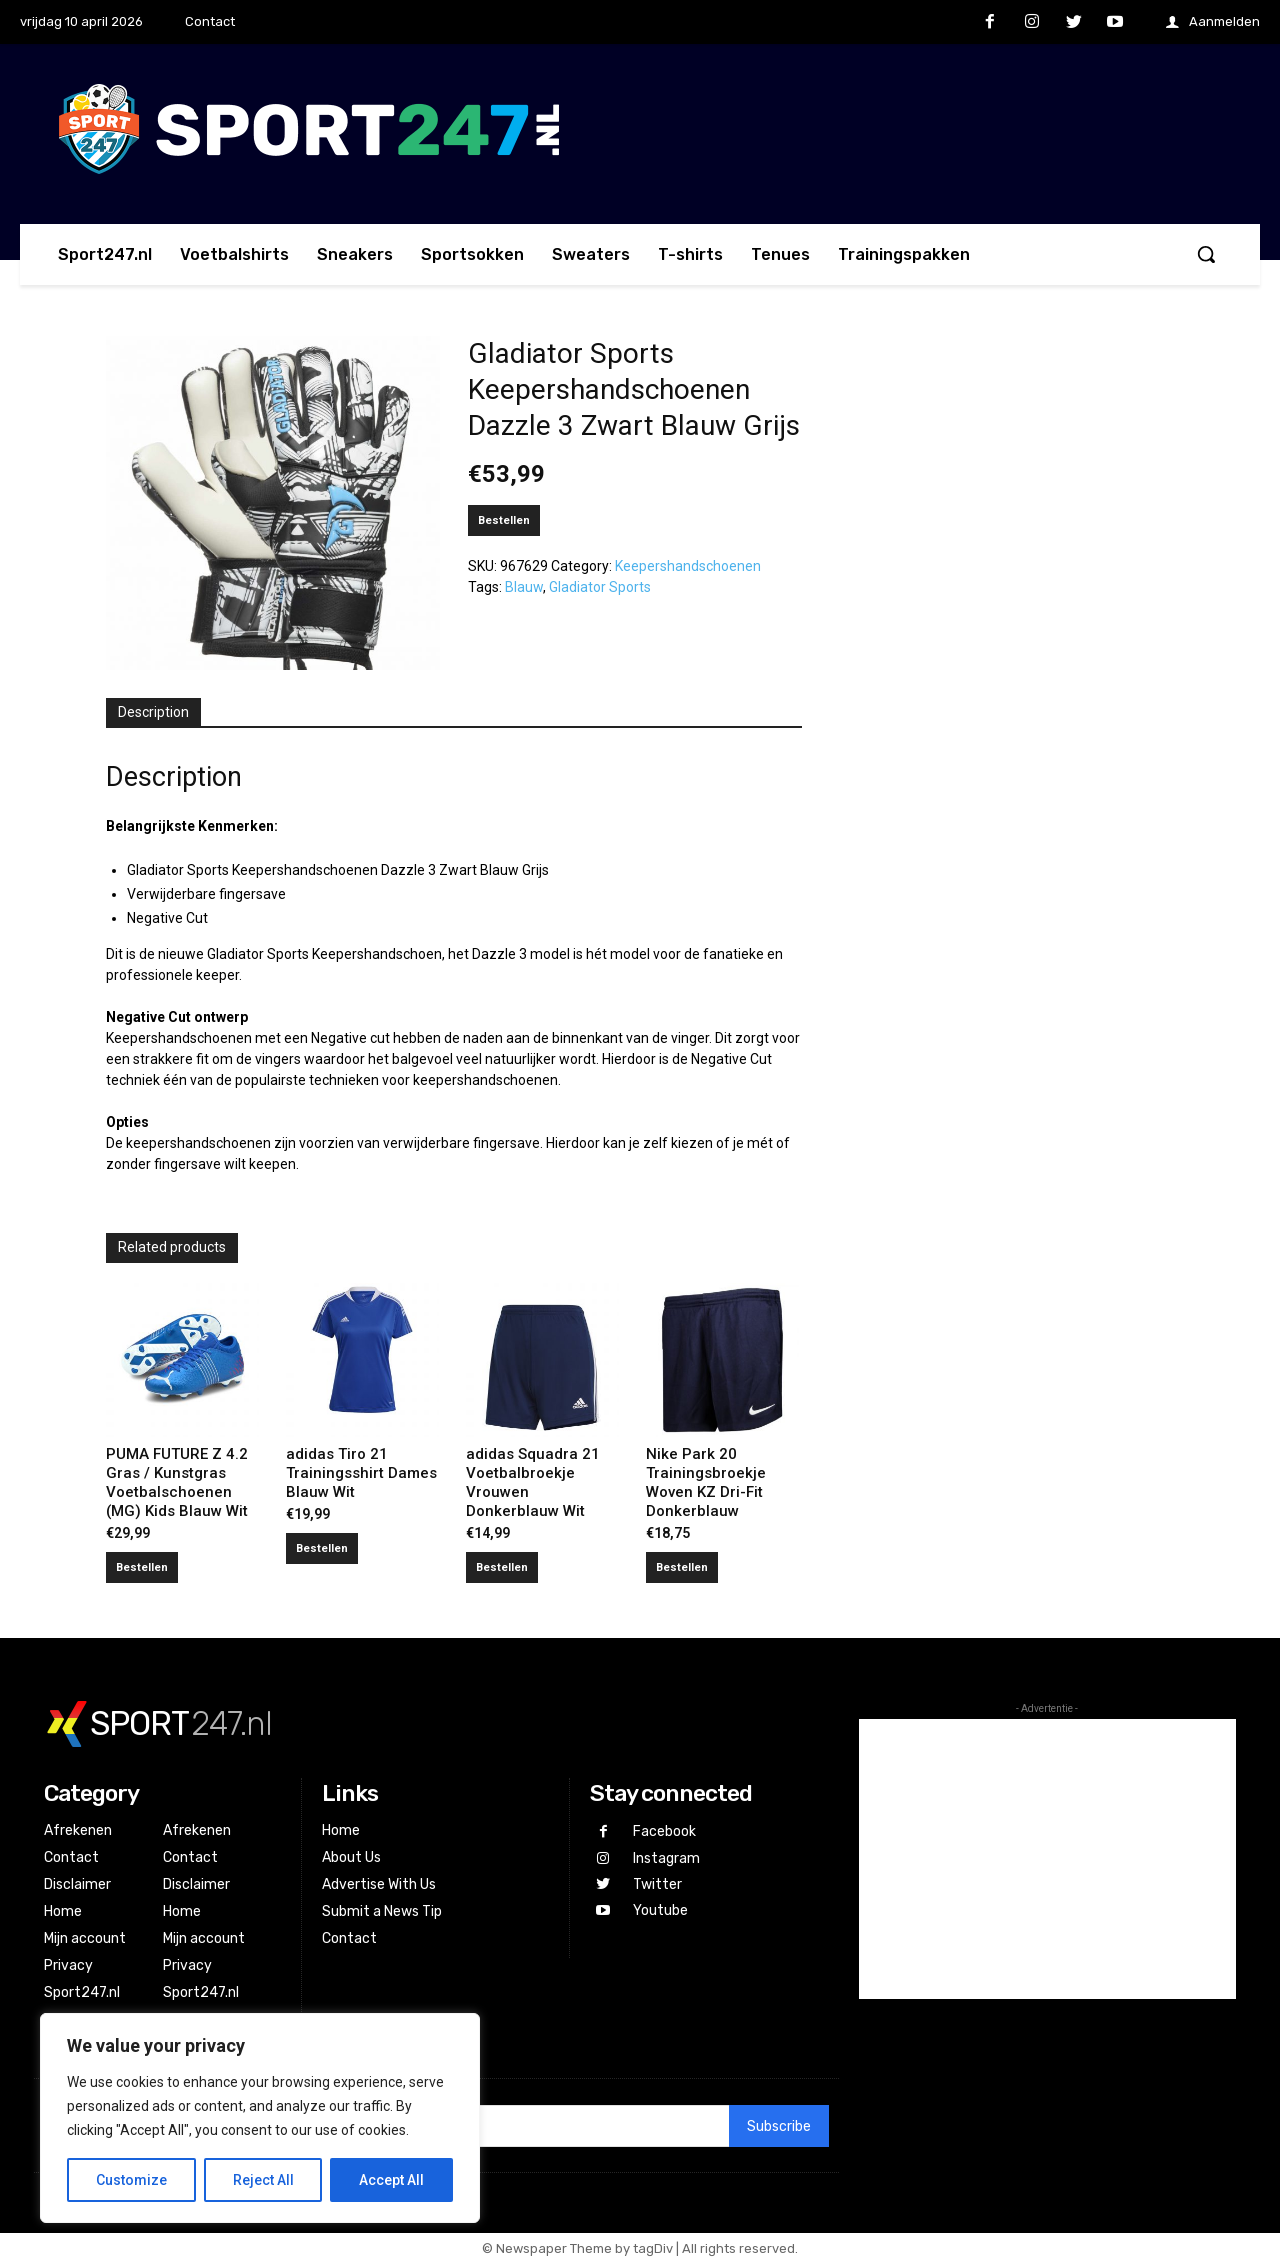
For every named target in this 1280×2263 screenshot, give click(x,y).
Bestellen (504, 520)
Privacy (68, 1965)
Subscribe (779, 2126)
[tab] (153, 713)
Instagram (665, 1856)
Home (63, 1911)
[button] (1206, 254)
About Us (351, 1857)
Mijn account (85, 1938)
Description (153, 712)
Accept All (391, 2180)
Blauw (524, 587)
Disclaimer (77, 1884)
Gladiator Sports (600, 587)
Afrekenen (78, 1830)
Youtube (659, 1907)
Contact (71, 1857)
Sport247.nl (82, 1992)
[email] (520, 2126)
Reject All (263, 2180)
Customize (131, 2180)
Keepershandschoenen (688, 566)
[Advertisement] (1047, 1859)
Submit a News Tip (382, 1911)
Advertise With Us (379, 1884)
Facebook (663, 1831)
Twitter (656, 1881)
